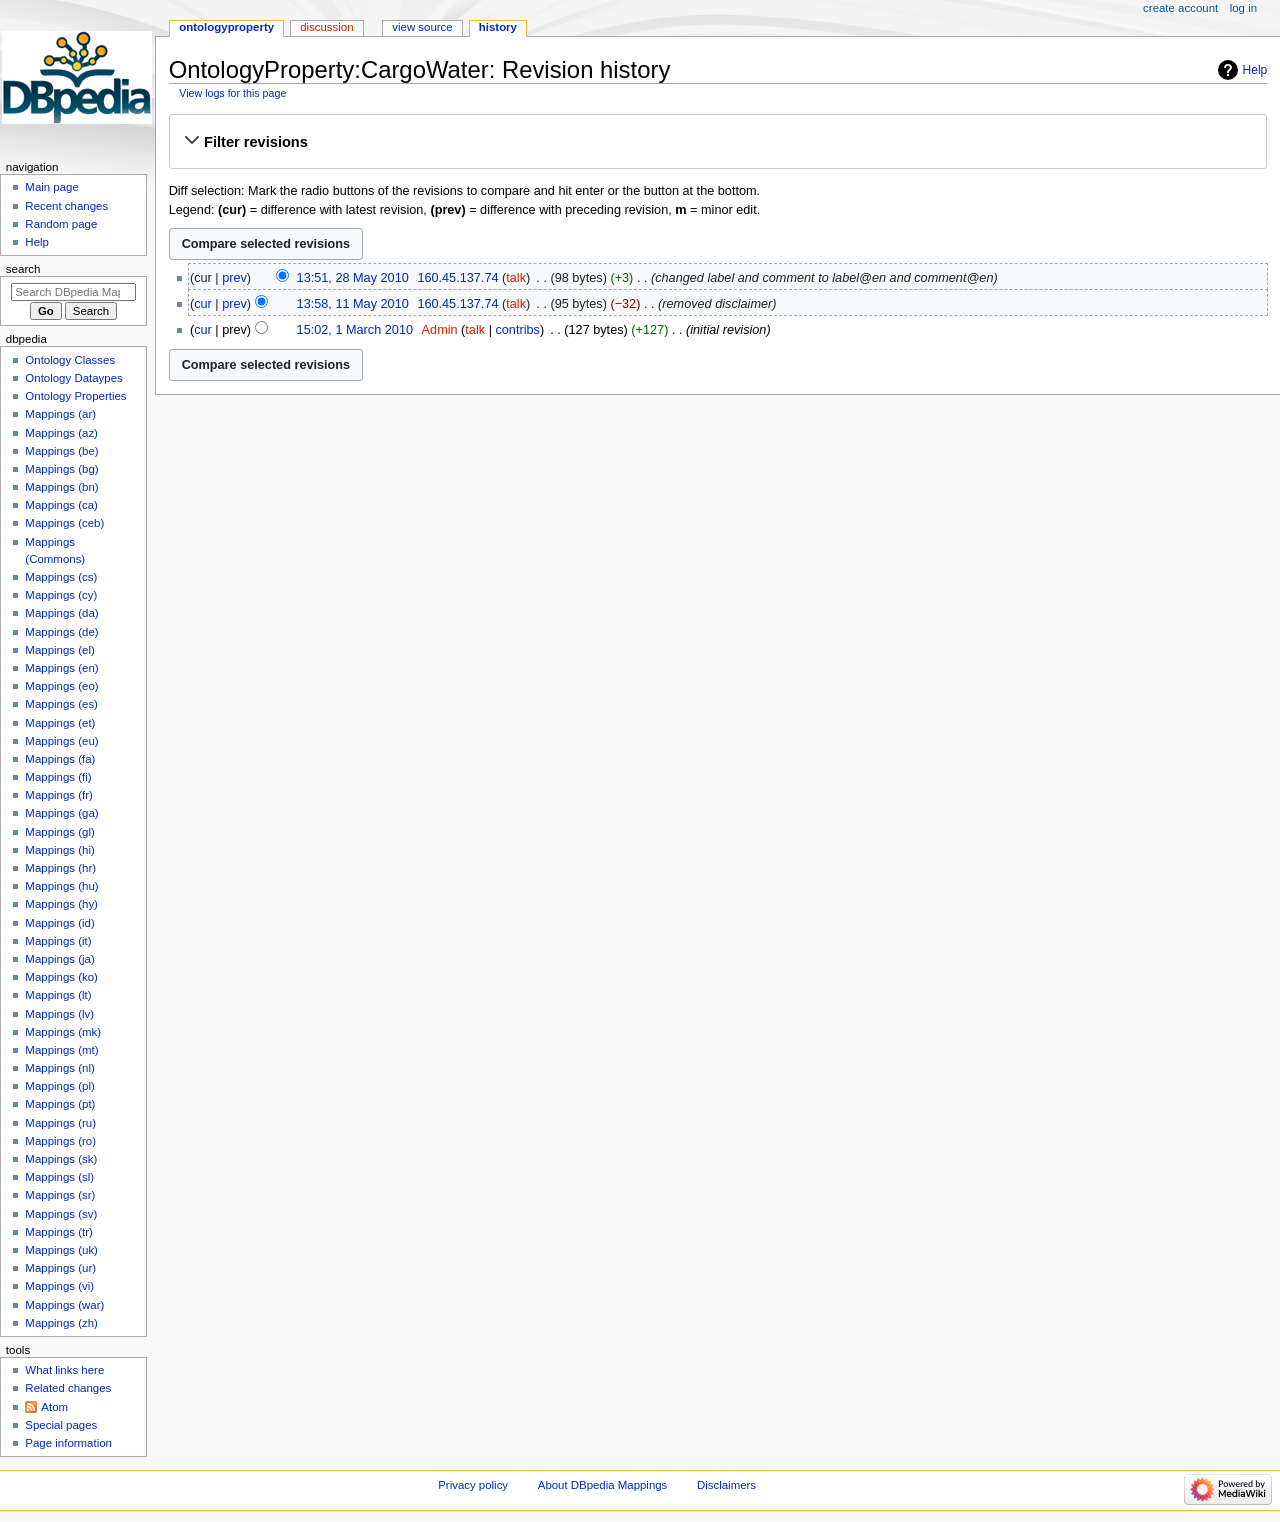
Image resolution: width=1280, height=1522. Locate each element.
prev (234, 278)
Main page (52, 187)
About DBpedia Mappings (603, 1485)
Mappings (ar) (60, 414)
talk (516, 278)
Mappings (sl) (59, 1177)
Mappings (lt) (58, 995)
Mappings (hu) (61, 886)
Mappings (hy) (61, 904)
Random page (61, 224)
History (498, 27)
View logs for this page (232, 93)
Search (23, 269)
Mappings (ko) (61, 977)
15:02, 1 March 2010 (355, 330)
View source (422, 27)
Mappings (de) (61, 632)
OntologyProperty (226, 27)
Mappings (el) (59, 650)
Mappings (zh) (61, 1323)
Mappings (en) (61, 668)
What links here (64, 1370)
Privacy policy (473, 1485)
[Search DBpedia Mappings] (73, 292)
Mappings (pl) (59, 1086)
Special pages (61, 1425)
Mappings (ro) (60, 1141)
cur (203, 304)
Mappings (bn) (61, 487)
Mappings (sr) (60, 1195)
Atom (54, 1407)
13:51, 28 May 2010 (353, 278)
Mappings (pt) (60, 1104)
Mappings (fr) (58, 795)
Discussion (326, 27)
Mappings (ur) (60, 1268)
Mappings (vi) (59, 1286)
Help (1255, 70)
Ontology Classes (70, 360)
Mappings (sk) (61, 1159)
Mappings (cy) (61, 595)
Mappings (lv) (59, 1014)
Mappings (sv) (61, 1214)
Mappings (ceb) (64, 523)
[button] (717, 142)
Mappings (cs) (61, 577)
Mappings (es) (61, 704)
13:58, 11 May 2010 (353, 304)
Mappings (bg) (61, 469)
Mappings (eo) (61, 686)
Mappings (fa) (60, 759)
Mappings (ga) (61, 813)
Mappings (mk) (63, 1032)
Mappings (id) (59, 923)
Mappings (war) (64, 1305)
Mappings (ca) (61, 505)
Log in (1243, 8)
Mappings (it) (58, 941)
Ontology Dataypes (73, 378)
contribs (517, 330)
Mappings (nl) (59, 1068)
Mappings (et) (60, 723)
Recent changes (66, 206)
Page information (68, 1443)
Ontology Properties (75, 396)
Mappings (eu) (61, 741)
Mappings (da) (61, 613)
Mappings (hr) (60, 868)
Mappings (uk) (61, 1250)
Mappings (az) (61, 433)
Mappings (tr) (58, 1232)
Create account (1180, 8)
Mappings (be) (61, 451)
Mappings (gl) (59, 832)
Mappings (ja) (59, 959)
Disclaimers (726, 1485)
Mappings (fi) (58, 777)
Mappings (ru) (60, 1123)
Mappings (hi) (59, 850)
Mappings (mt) (61, 1050)
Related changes (68, 1388)
